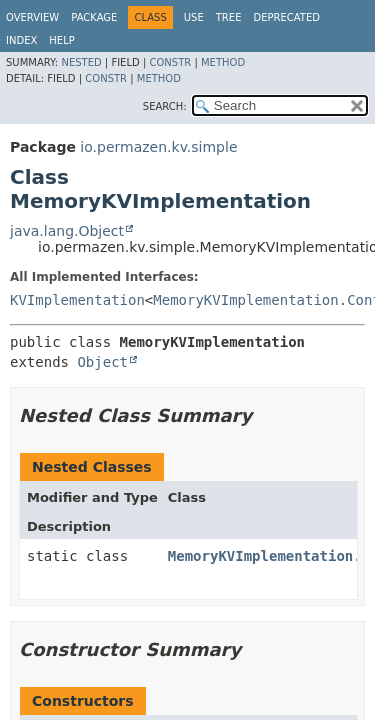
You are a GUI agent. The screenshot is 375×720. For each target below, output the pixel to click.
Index (21, 40)
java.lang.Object (67, 231)
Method (223, 62)
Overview (32, 17)
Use (194, 17)
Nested (81, 62)
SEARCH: (165, 106)
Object (102, 362)
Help (61, 40)
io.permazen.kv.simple (158, 147)
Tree (229, 17)
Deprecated (286, 17)
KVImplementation (77, 300)
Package (94, 17)
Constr (170, 62)
